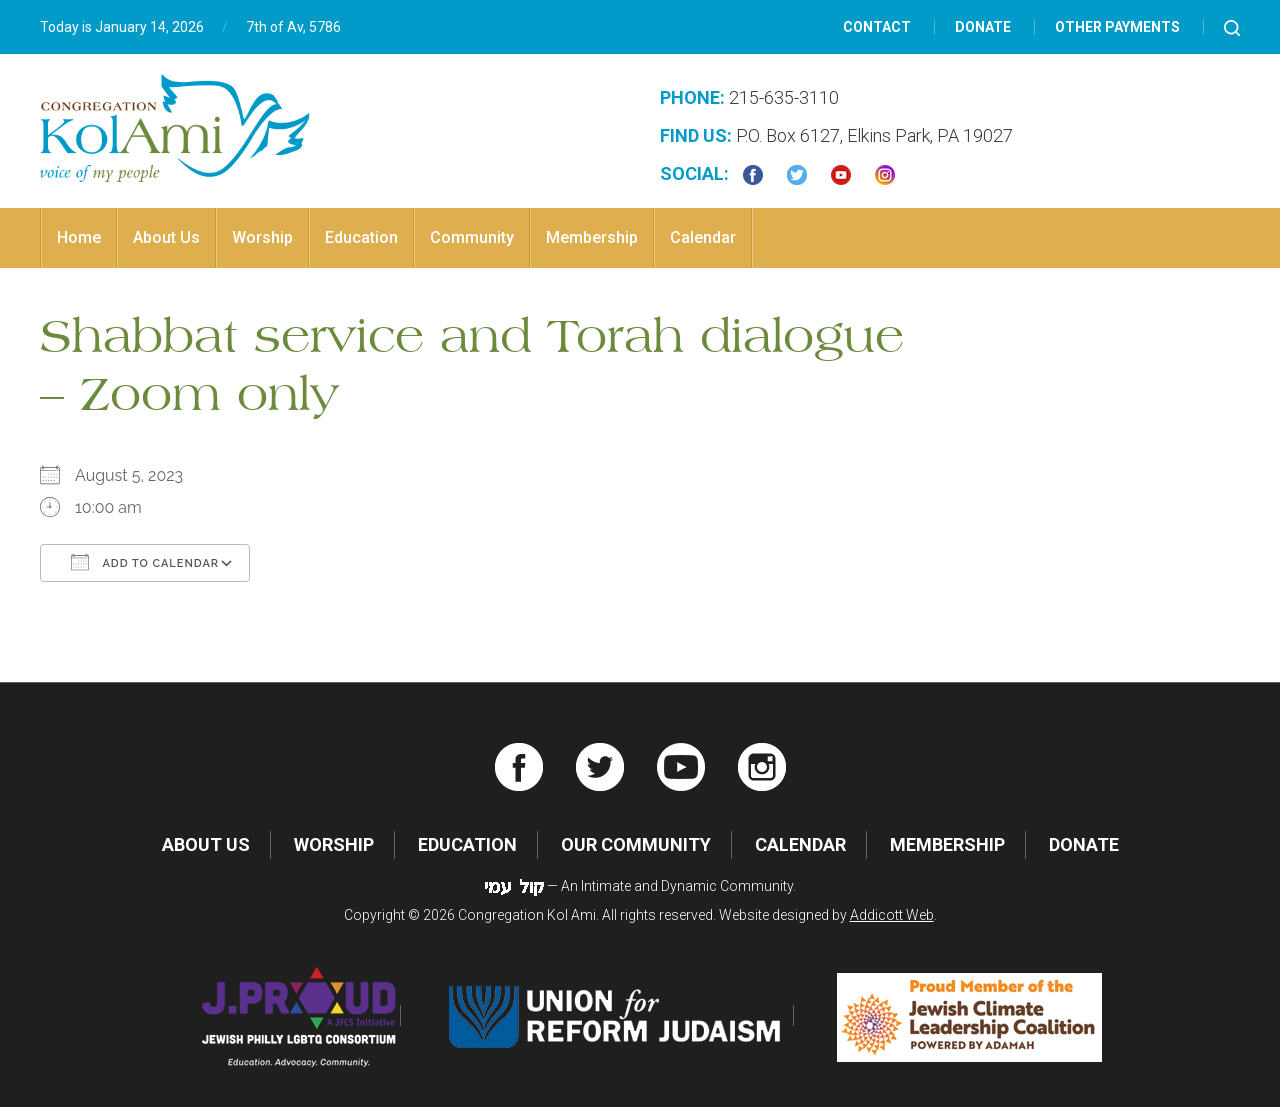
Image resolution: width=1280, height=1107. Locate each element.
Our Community (636, 844)
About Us (166, 237)
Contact (877, 27)
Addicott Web (892, 915)
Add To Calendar (145, 562)
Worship (262, 237)
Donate (983, 27)
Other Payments (1117, 27)
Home (79, 237)
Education (361, 237)
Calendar (703, 237)
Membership (592, 237)
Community (472, 237)
